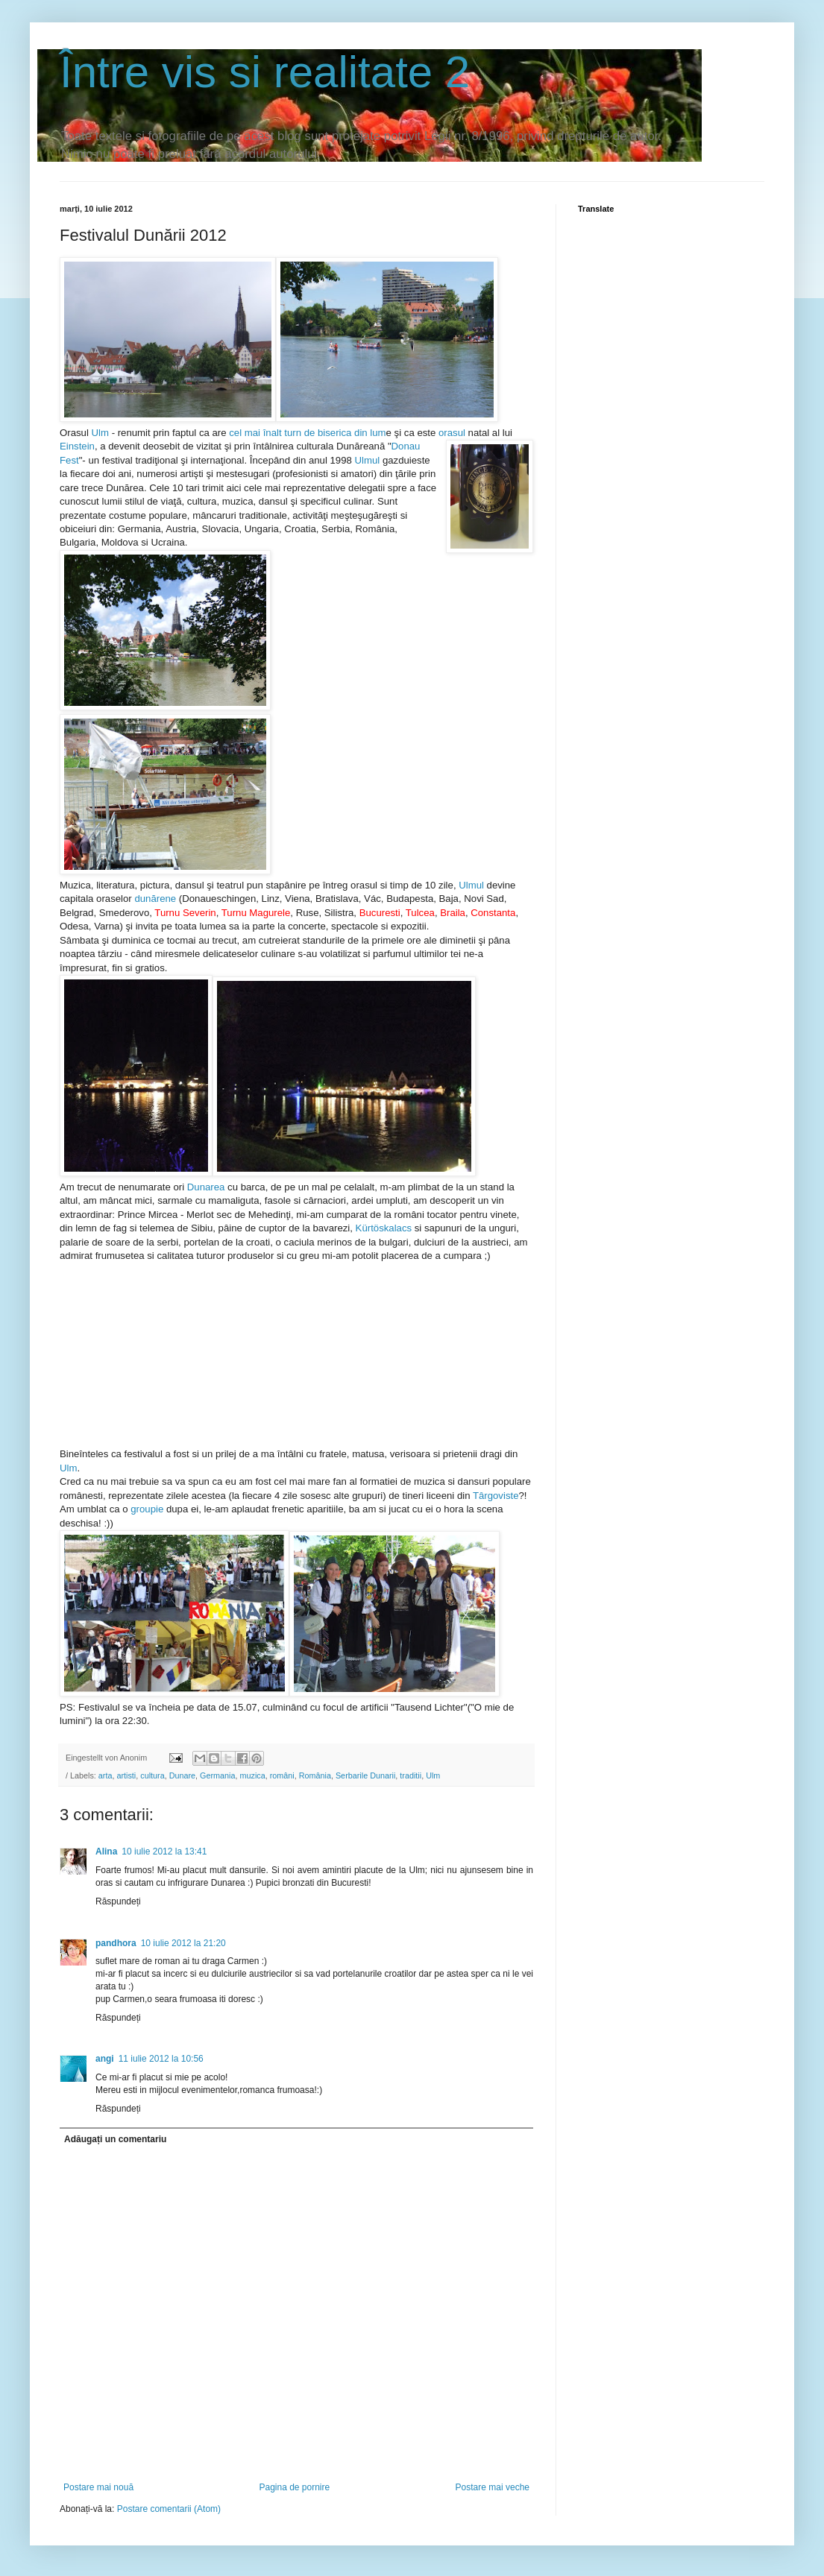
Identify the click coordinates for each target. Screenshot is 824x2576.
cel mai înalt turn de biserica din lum (307, 432)
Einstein (77, 446)
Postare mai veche (492, 2487)
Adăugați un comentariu (115, 2139)
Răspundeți (118, 1901)
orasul (453, 432)
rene (166, 898)
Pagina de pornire (294, 2487)
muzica (252, 1775)
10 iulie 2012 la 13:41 (164, 1851)
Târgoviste (496, 1495)
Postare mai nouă (98, 2487)
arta (105, 1775)
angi (104, 2058)
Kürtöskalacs (384, 1228)
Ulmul (367, 460)
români (282, 1775)
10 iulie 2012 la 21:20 (183, 1943)
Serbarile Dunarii (365, 1775)
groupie (146, 1509)
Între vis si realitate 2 (265, 72)
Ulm (100, 432)
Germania (217, 1775)
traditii (410, 1775)
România (315, 1775)
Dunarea (206, 1187)
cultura (152, 1775)
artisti (126, 1775)
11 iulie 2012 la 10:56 (161, 2058)
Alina (106, 1851)
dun (141, 898)
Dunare (182, 1775)
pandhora (115, 1943)
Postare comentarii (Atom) (169, 2509)
